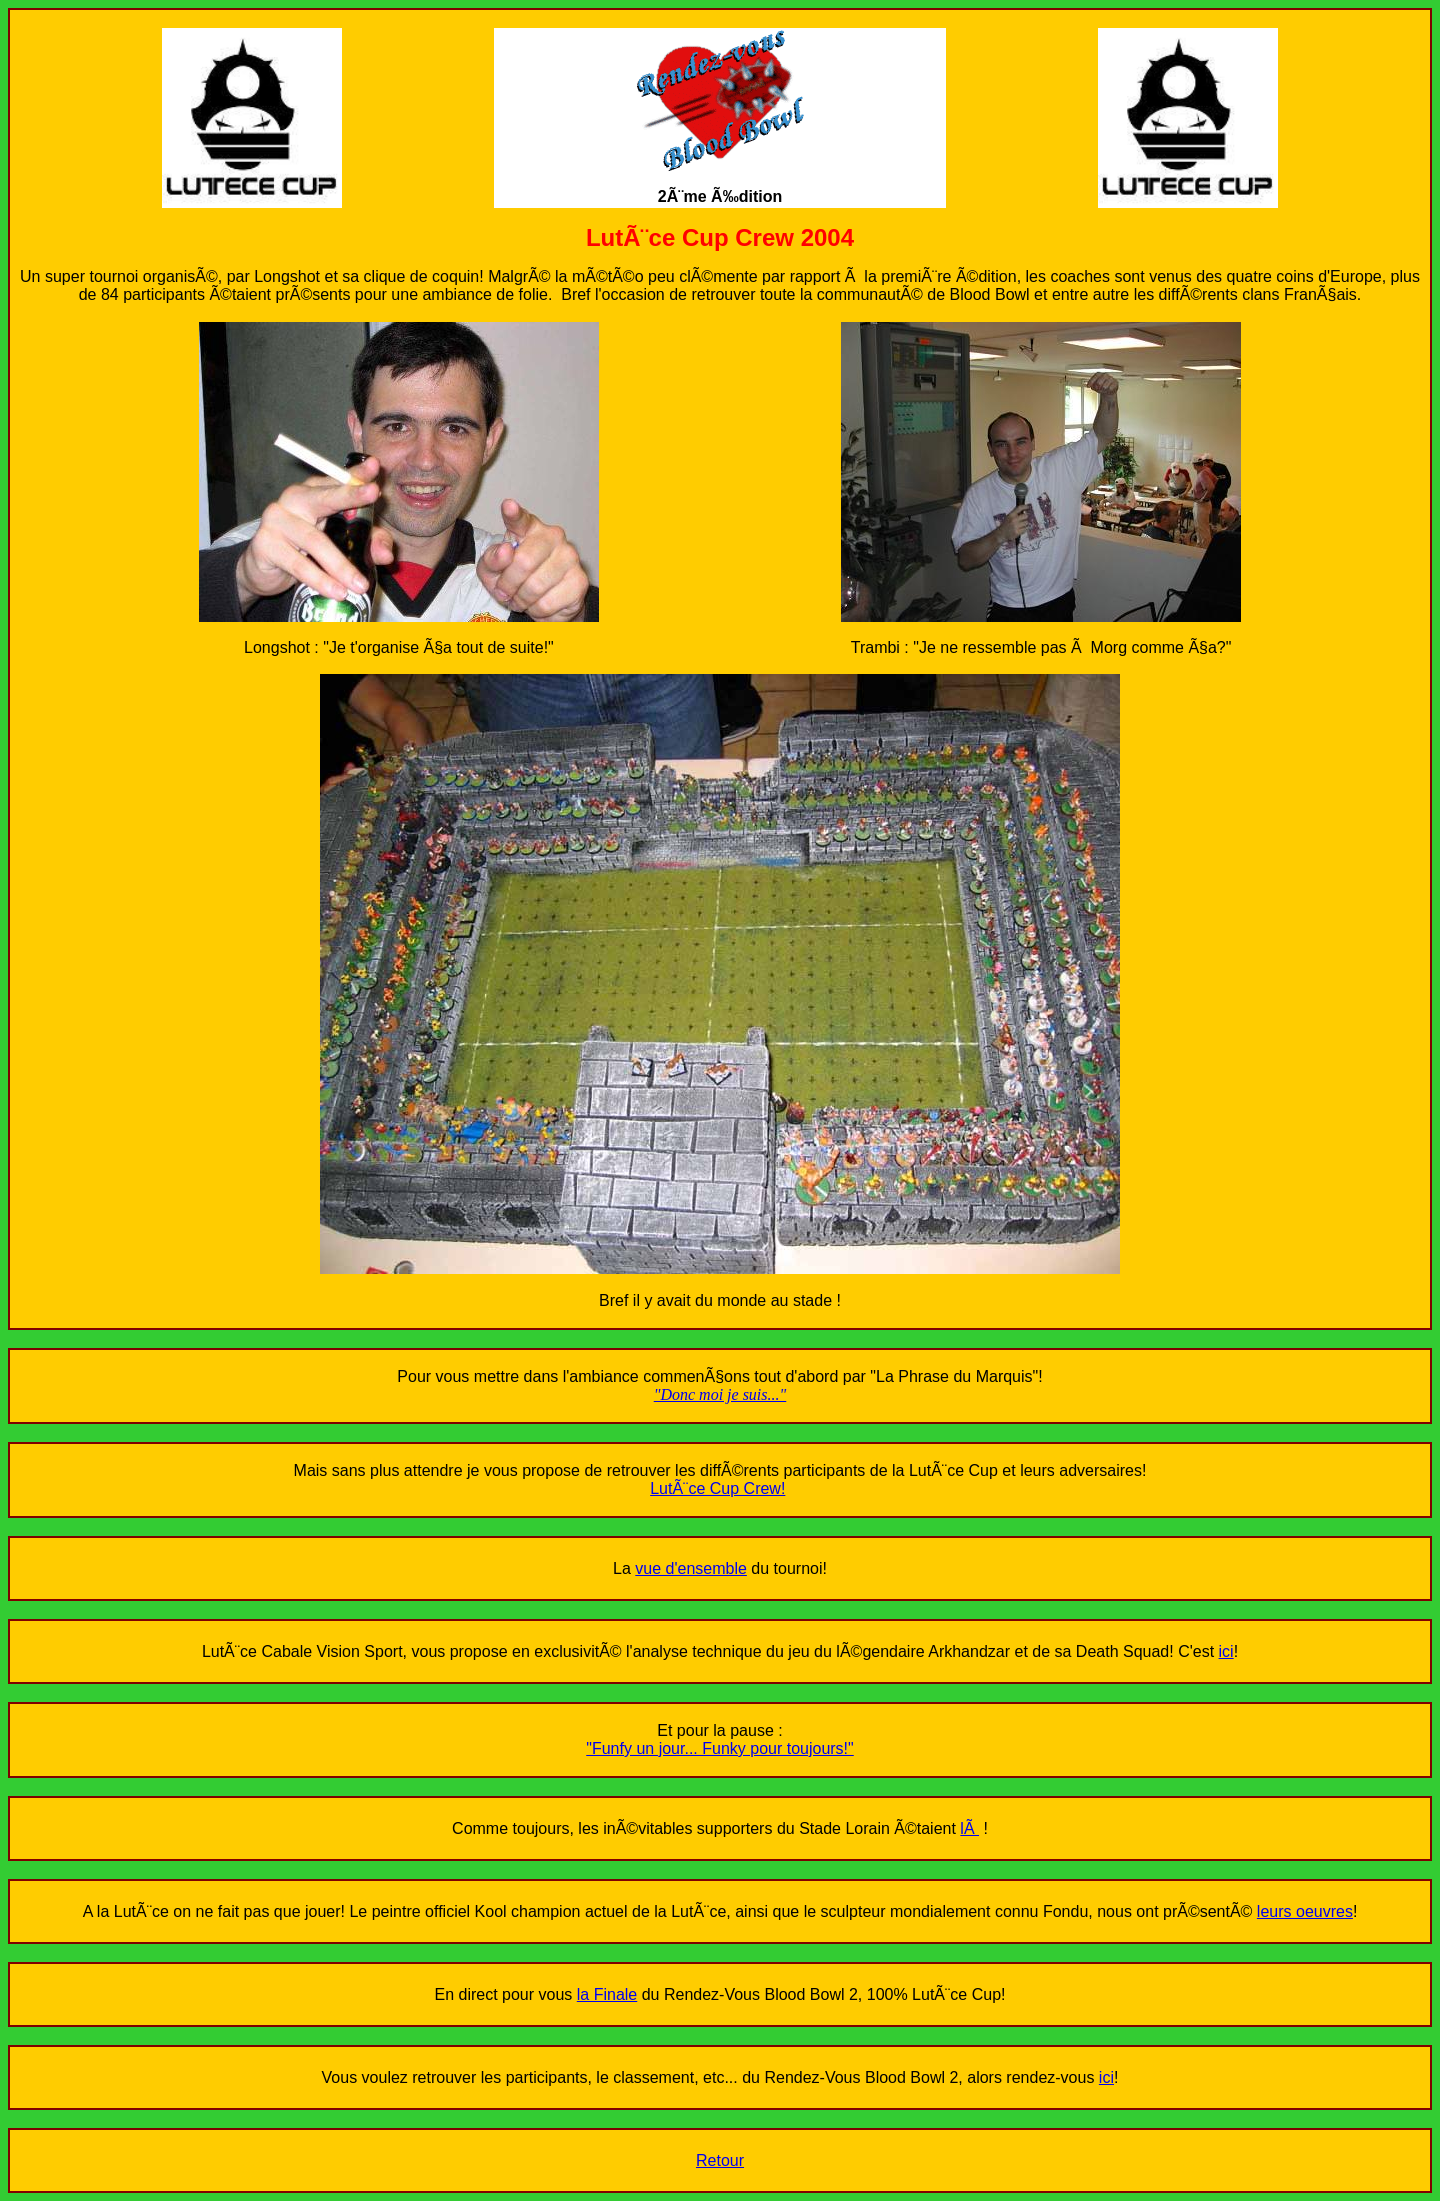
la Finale (607, 1994)
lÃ (969, 1828)
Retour (720, 2160)
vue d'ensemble (691, 1568)
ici (1226, 1651)
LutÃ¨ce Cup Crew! (717, 1488)
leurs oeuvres (1305, 1911)
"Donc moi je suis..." (720, 1394)
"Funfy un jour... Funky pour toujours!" (720, 1748)
